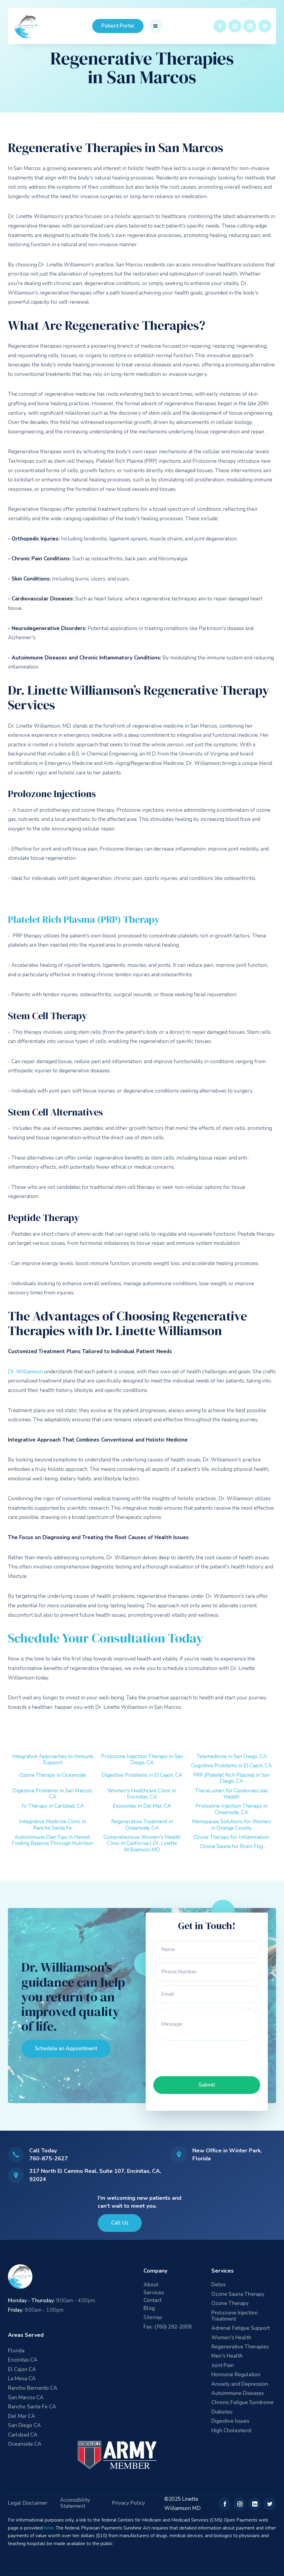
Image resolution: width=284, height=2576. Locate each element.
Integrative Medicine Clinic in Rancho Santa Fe (52, 1824)
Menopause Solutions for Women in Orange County (231, 1824)
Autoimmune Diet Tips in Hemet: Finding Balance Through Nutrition (52, 1840)
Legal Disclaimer (27, 2503)
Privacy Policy (128, 2503)
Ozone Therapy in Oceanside (52, 1775)
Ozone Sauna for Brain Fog (231, 1846)
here (48, 2528)
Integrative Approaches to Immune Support (52, 1759)
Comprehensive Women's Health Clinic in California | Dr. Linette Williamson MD (142, 1843)
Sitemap (153, 2317)
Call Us (119, 2222)
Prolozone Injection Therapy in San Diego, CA (142, 1759)
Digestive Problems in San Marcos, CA (53, 1793)
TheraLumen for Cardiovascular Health (231, 1793)
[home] (26, 26)
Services (154, 2293)
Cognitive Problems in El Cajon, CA (231, 1765)
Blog (149, 2308)
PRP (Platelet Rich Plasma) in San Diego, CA (231, 1778)
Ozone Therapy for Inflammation (231, 1837)
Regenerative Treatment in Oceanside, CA (142, 1824)
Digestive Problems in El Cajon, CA (142, 1775)
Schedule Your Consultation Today (105, 1638)
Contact (153, 2300)
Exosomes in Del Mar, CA (142, 1806)
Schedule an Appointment (66, 2048)
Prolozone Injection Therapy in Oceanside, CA (231, 1809)
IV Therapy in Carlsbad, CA (53, 1806)
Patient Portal (117, 25)
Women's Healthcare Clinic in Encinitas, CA (141, 1793)
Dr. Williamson (25, 1371)
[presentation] (199, 2057)
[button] (155, 26)
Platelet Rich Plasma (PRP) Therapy (84, 919)
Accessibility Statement (75, 2503)
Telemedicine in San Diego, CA (231, 1756)
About (151, 2285)
